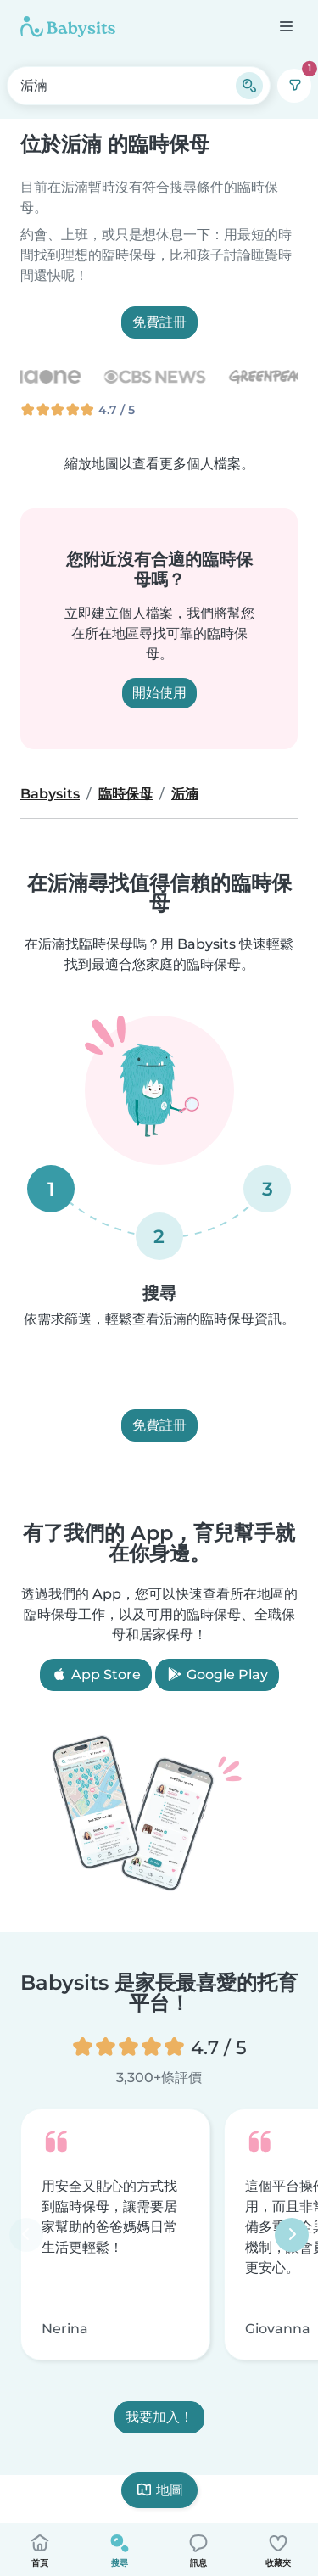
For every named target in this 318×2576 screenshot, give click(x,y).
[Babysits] (67, 26)
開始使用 (159, 693)
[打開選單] (285, 25)
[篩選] (294, 86)
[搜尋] (249, 85)
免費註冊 (159, 322)
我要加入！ (159, 2418)
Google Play (217, 1674)
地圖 (159, 2490)
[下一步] (292, 2235)
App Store (96, 1674)
